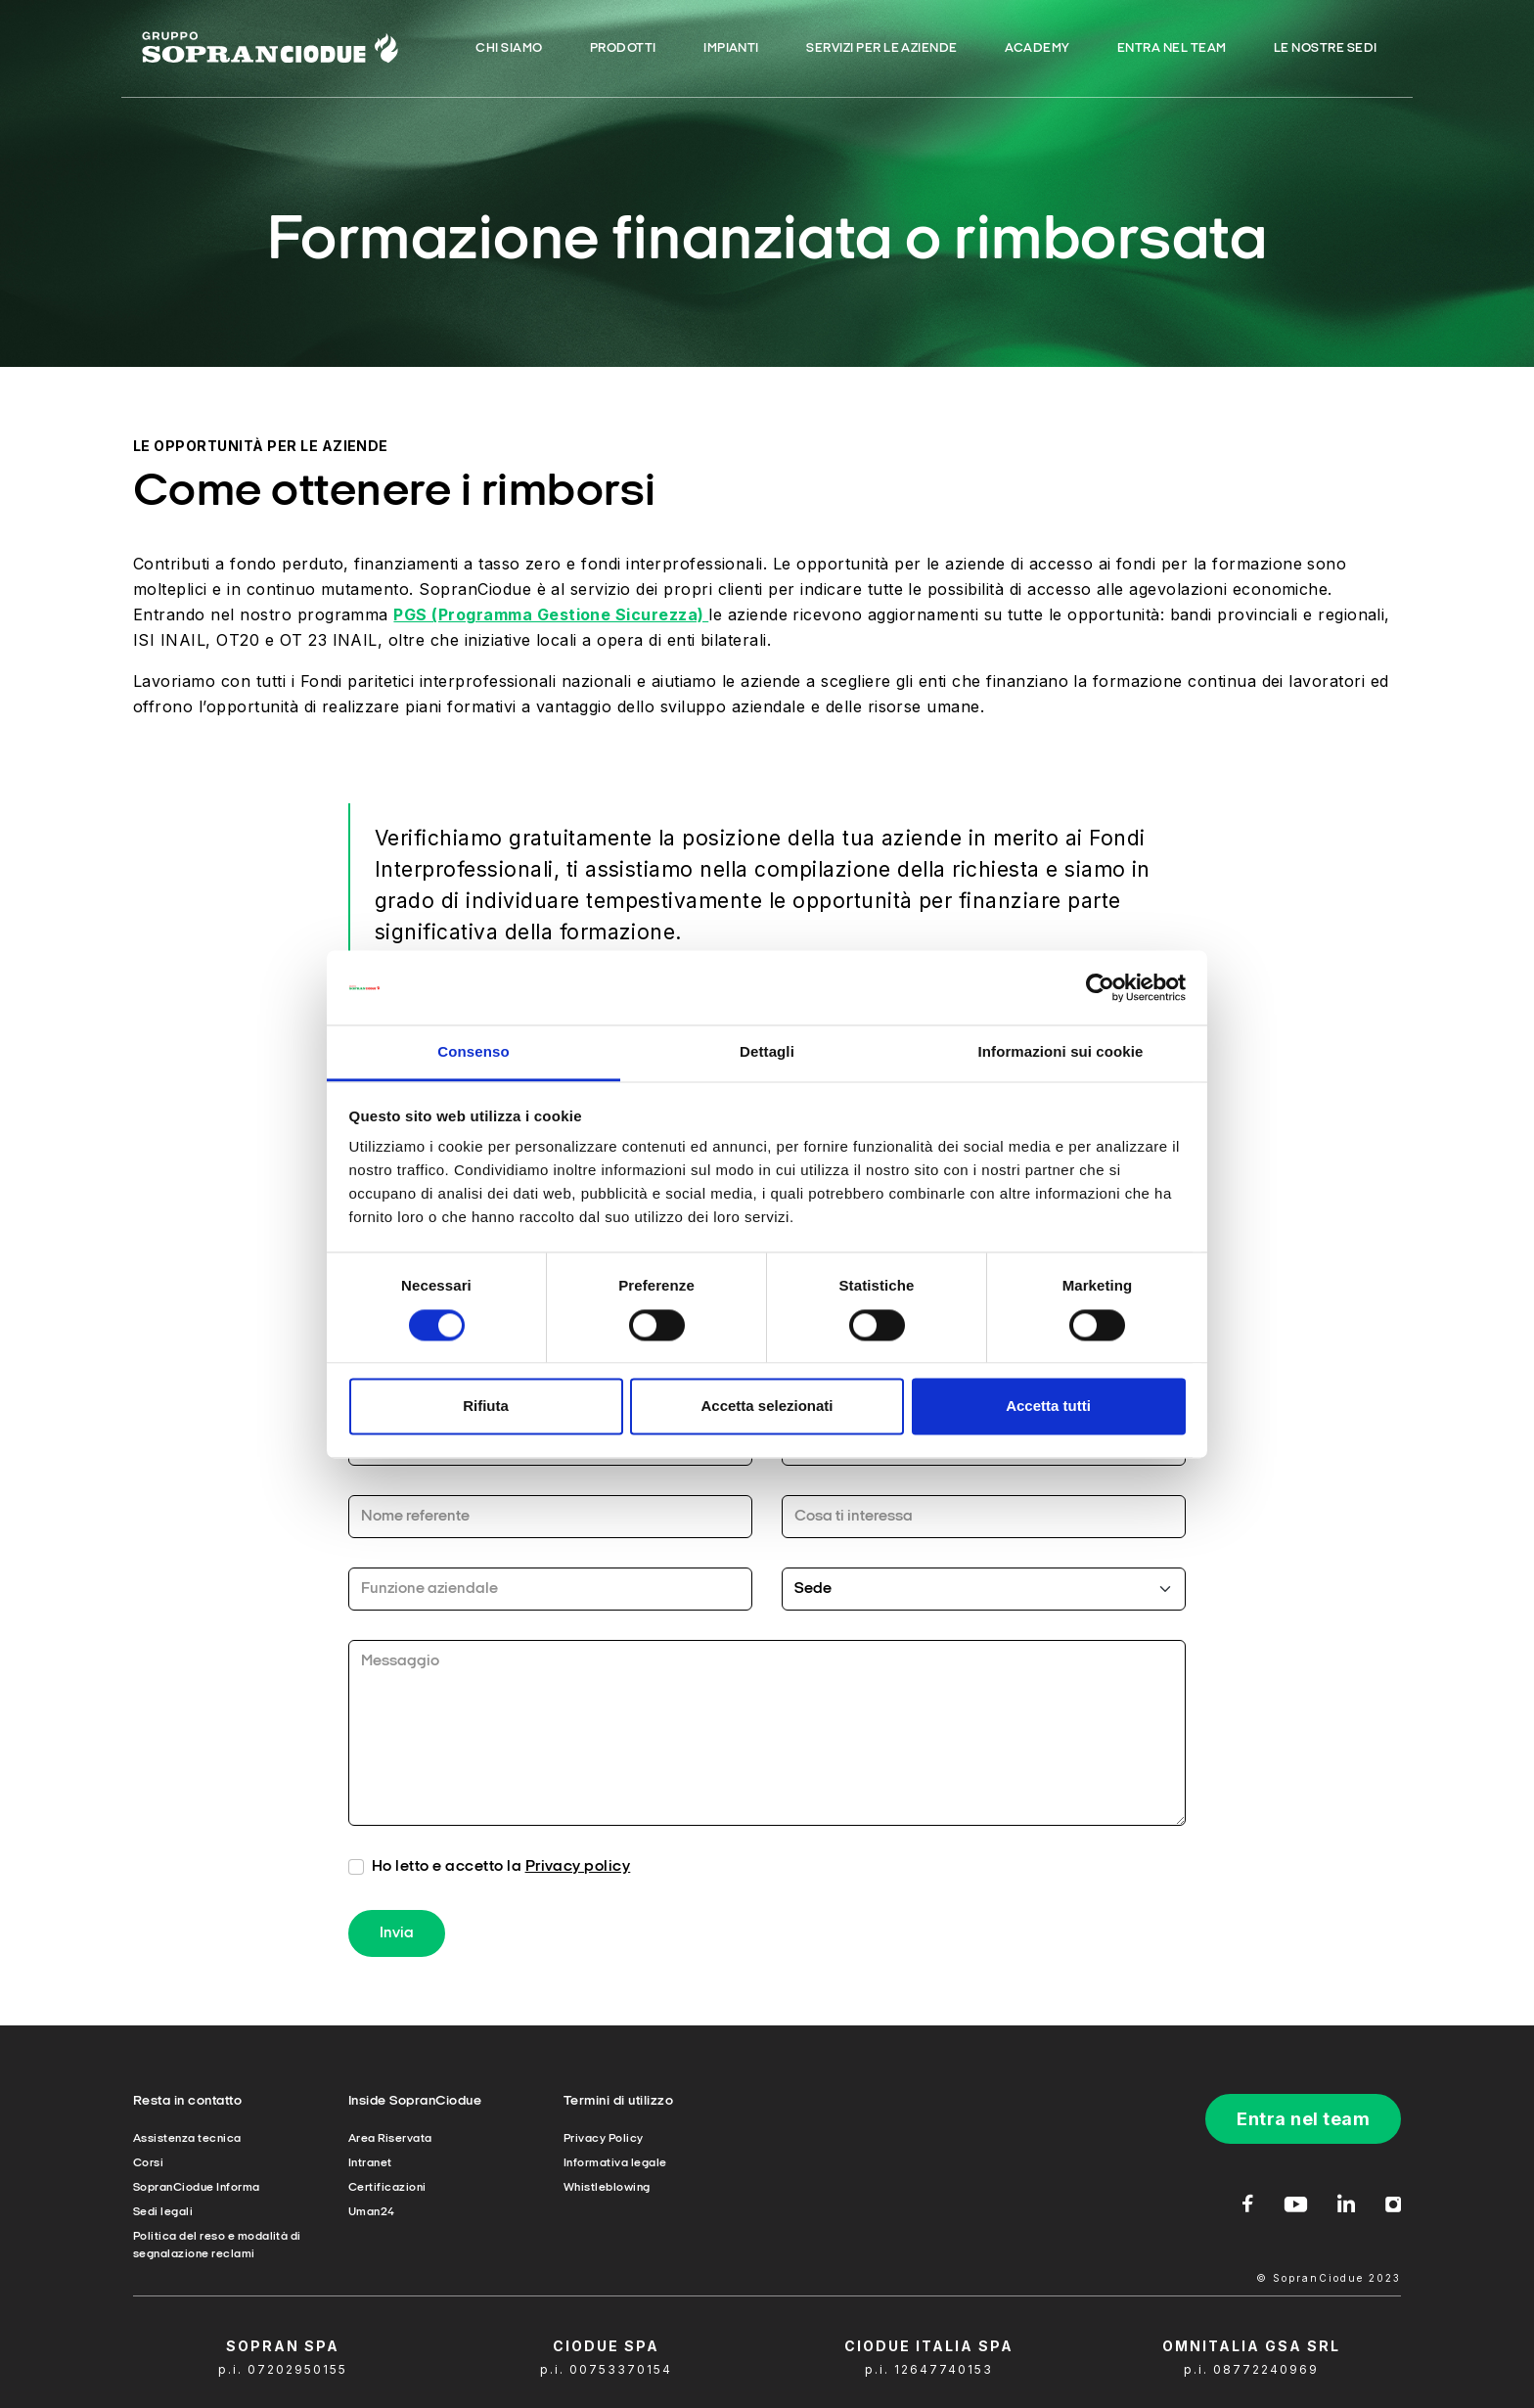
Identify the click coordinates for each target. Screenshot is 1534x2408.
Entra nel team (1303, 2119)
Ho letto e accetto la (501, 1891)
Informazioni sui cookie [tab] (1061, 1052)
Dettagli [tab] (767, 1052)
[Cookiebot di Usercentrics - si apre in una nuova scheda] (1100, 987)
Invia (397, 1958)
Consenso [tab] (473, 1052)
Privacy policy (578, 1891)
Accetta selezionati (766, 1406)
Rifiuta (486, 1406)
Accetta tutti (1048, 1406)
